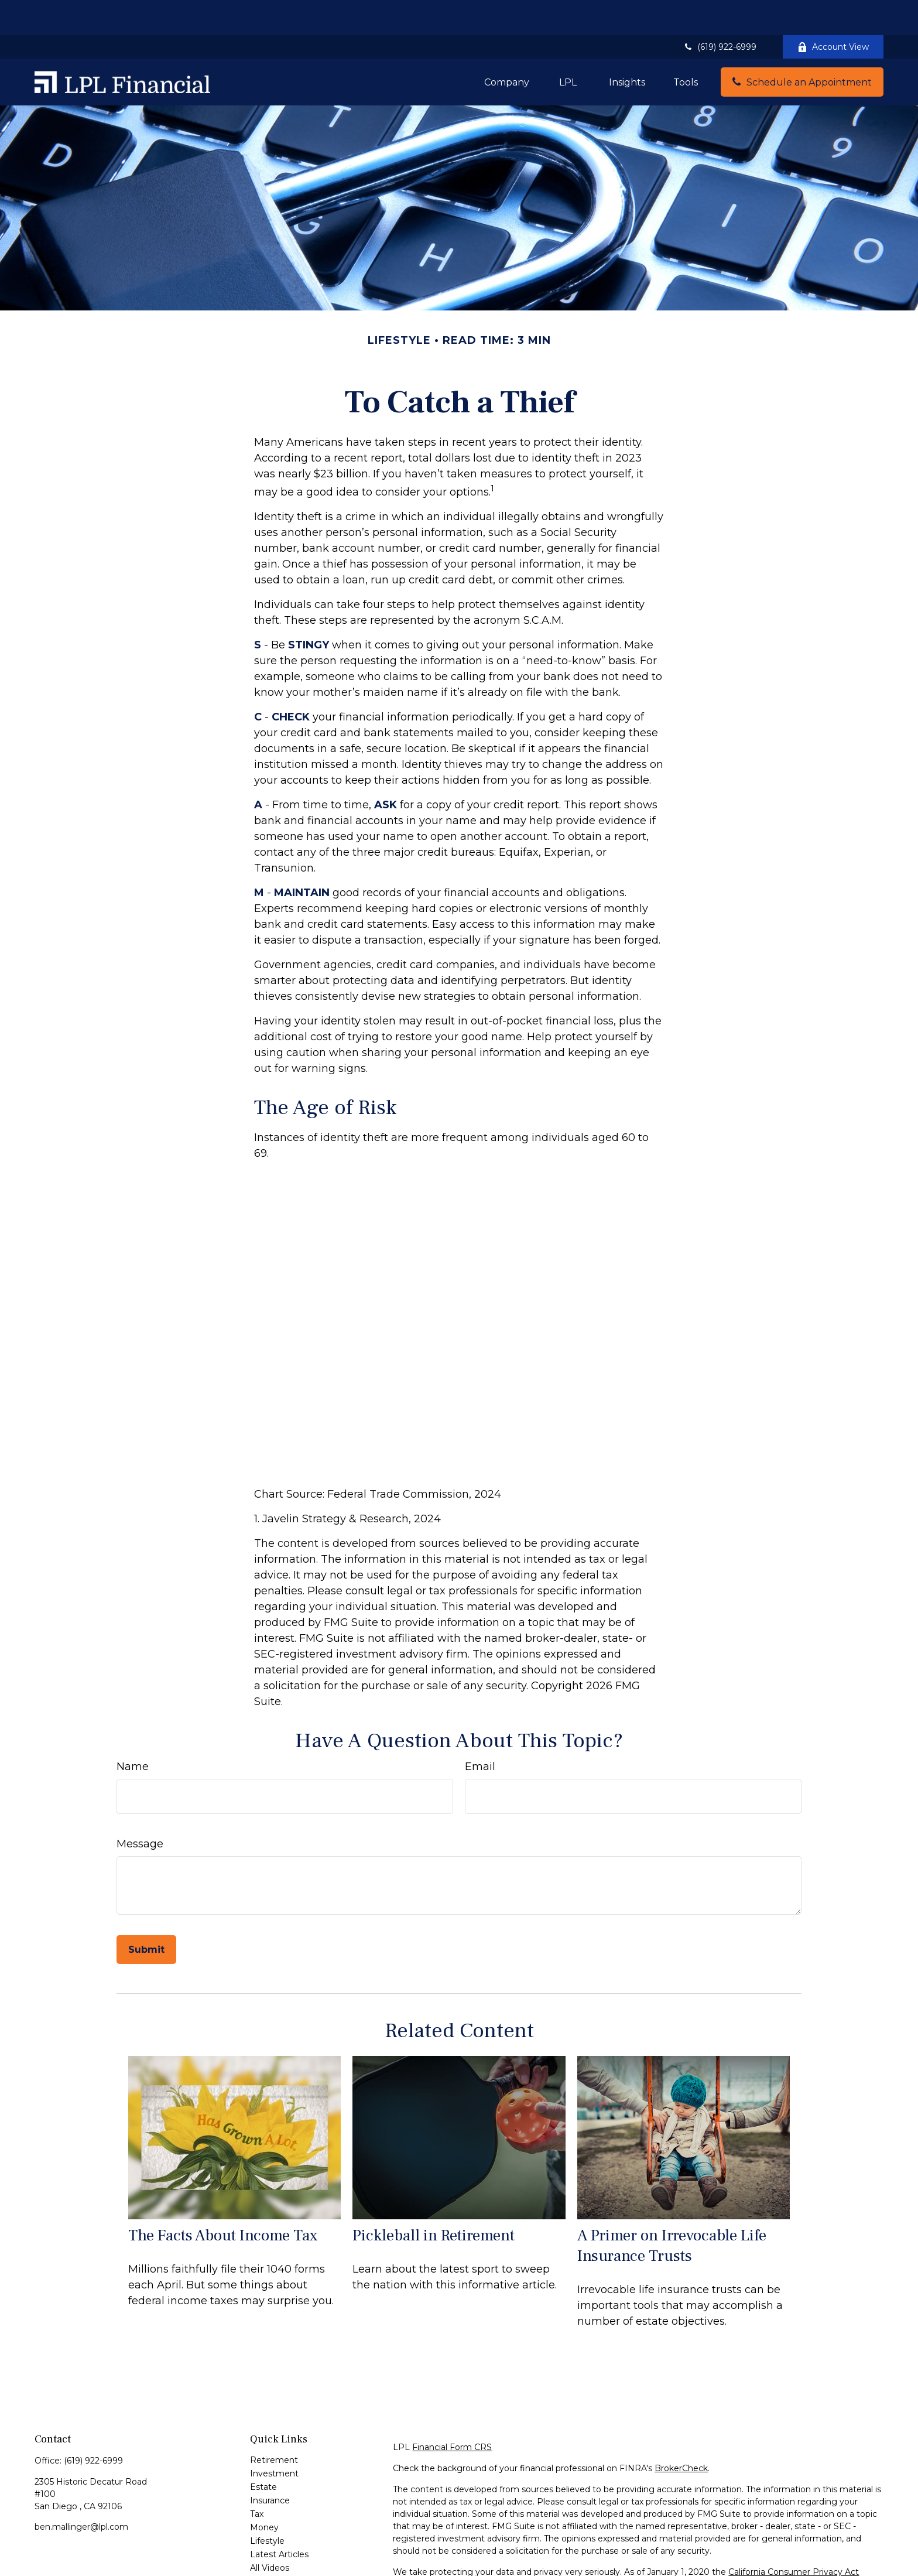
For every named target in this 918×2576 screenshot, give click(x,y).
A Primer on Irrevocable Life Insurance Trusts (671, 2210)
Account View (833, 11)
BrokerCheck (681, 2433)
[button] (507, 47)
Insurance (270, 2465)
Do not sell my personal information (790, 2549)
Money (264, 2492)
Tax (256, 2478)
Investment (274, 2438)
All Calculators (278, 2546)
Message (140, 1808)
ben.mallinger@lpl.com (81, 2491)
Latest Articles (279, 2519)
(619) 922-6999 (719, 11)
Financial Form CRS (452, 2412)
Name (133, 1731)
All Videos (269, 2532)
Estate (263, 2452)
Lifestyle (267, 2505)
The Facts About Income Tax (222, 2200)
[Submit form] (146, 1914)
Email (480, 1731)
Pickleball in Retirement (433, 2200)
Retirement (274, 2425)
